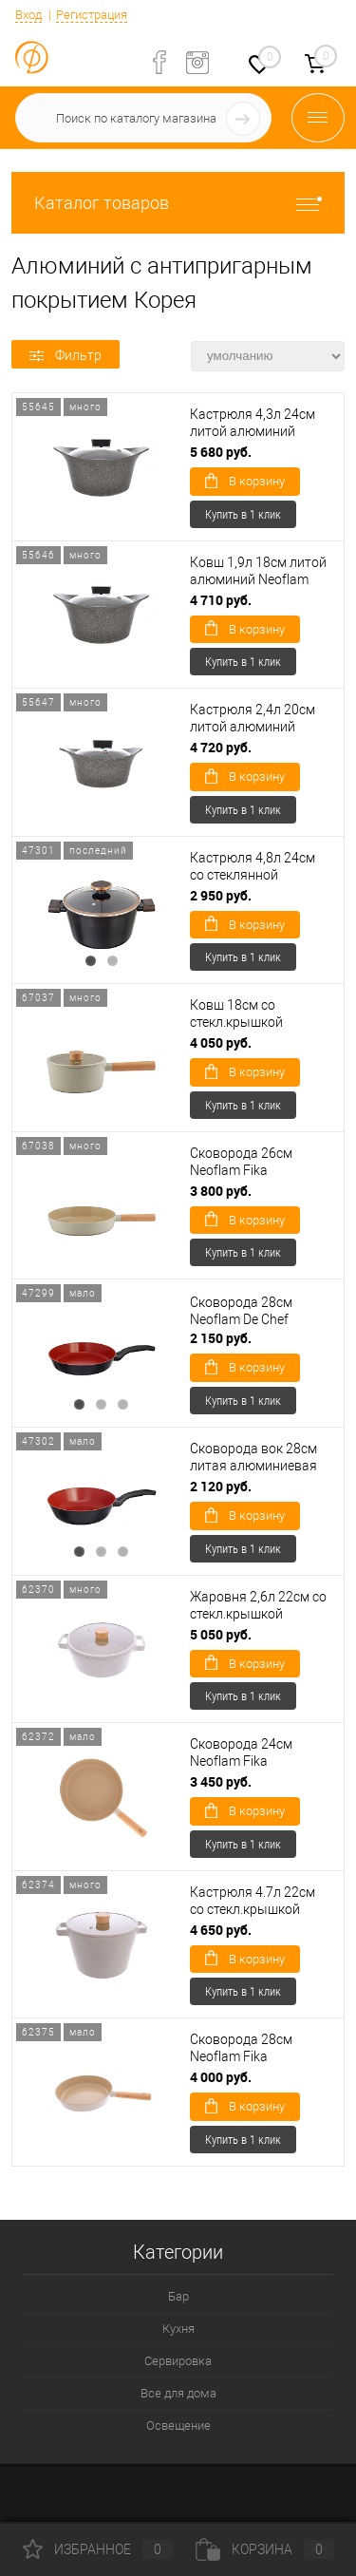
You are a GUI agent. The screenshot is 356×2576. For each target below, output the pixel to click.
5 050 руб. (221, 1634)
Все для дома (178, 2393)
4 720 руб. (221, 747)
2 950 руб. (221, 895)
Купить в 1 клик (243, 513)
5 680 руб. (221, 452)
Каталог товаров (178, 203)
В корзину (245, 480)
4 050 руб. (221, 1042)
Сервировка (178, 2361)
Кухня (178, 2328)
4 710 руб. (221, 600)
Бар (178, 2296)
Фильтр (65, 355)
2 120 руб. (221, 1486)
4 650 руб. (221, 1930)
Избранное (98, 2549)
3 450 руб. (221, 1781)
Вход (28, 15)
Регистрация (91, 15)
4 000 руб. (221, 2077)
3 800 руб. (221, 1191)
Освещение (178, 2425)
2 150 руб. (221, 1338)
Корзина (265, 2549)
